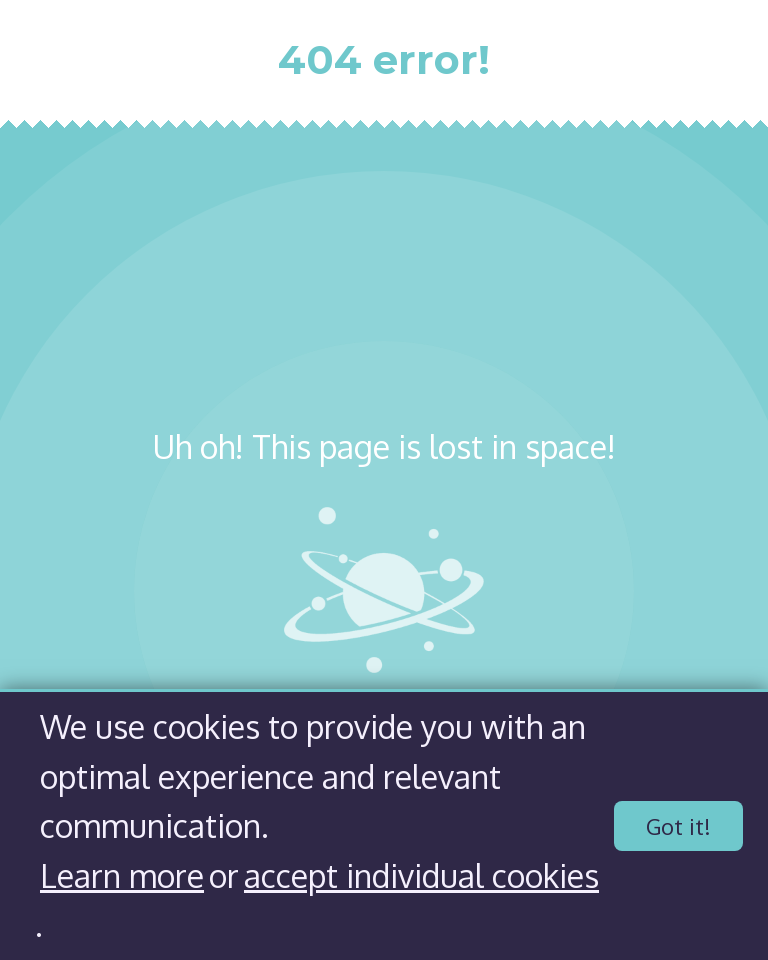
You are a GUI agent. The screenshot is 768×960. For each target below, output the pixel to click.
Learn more (122, 875)
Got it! (678, 826)
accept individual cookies (421, 875)
